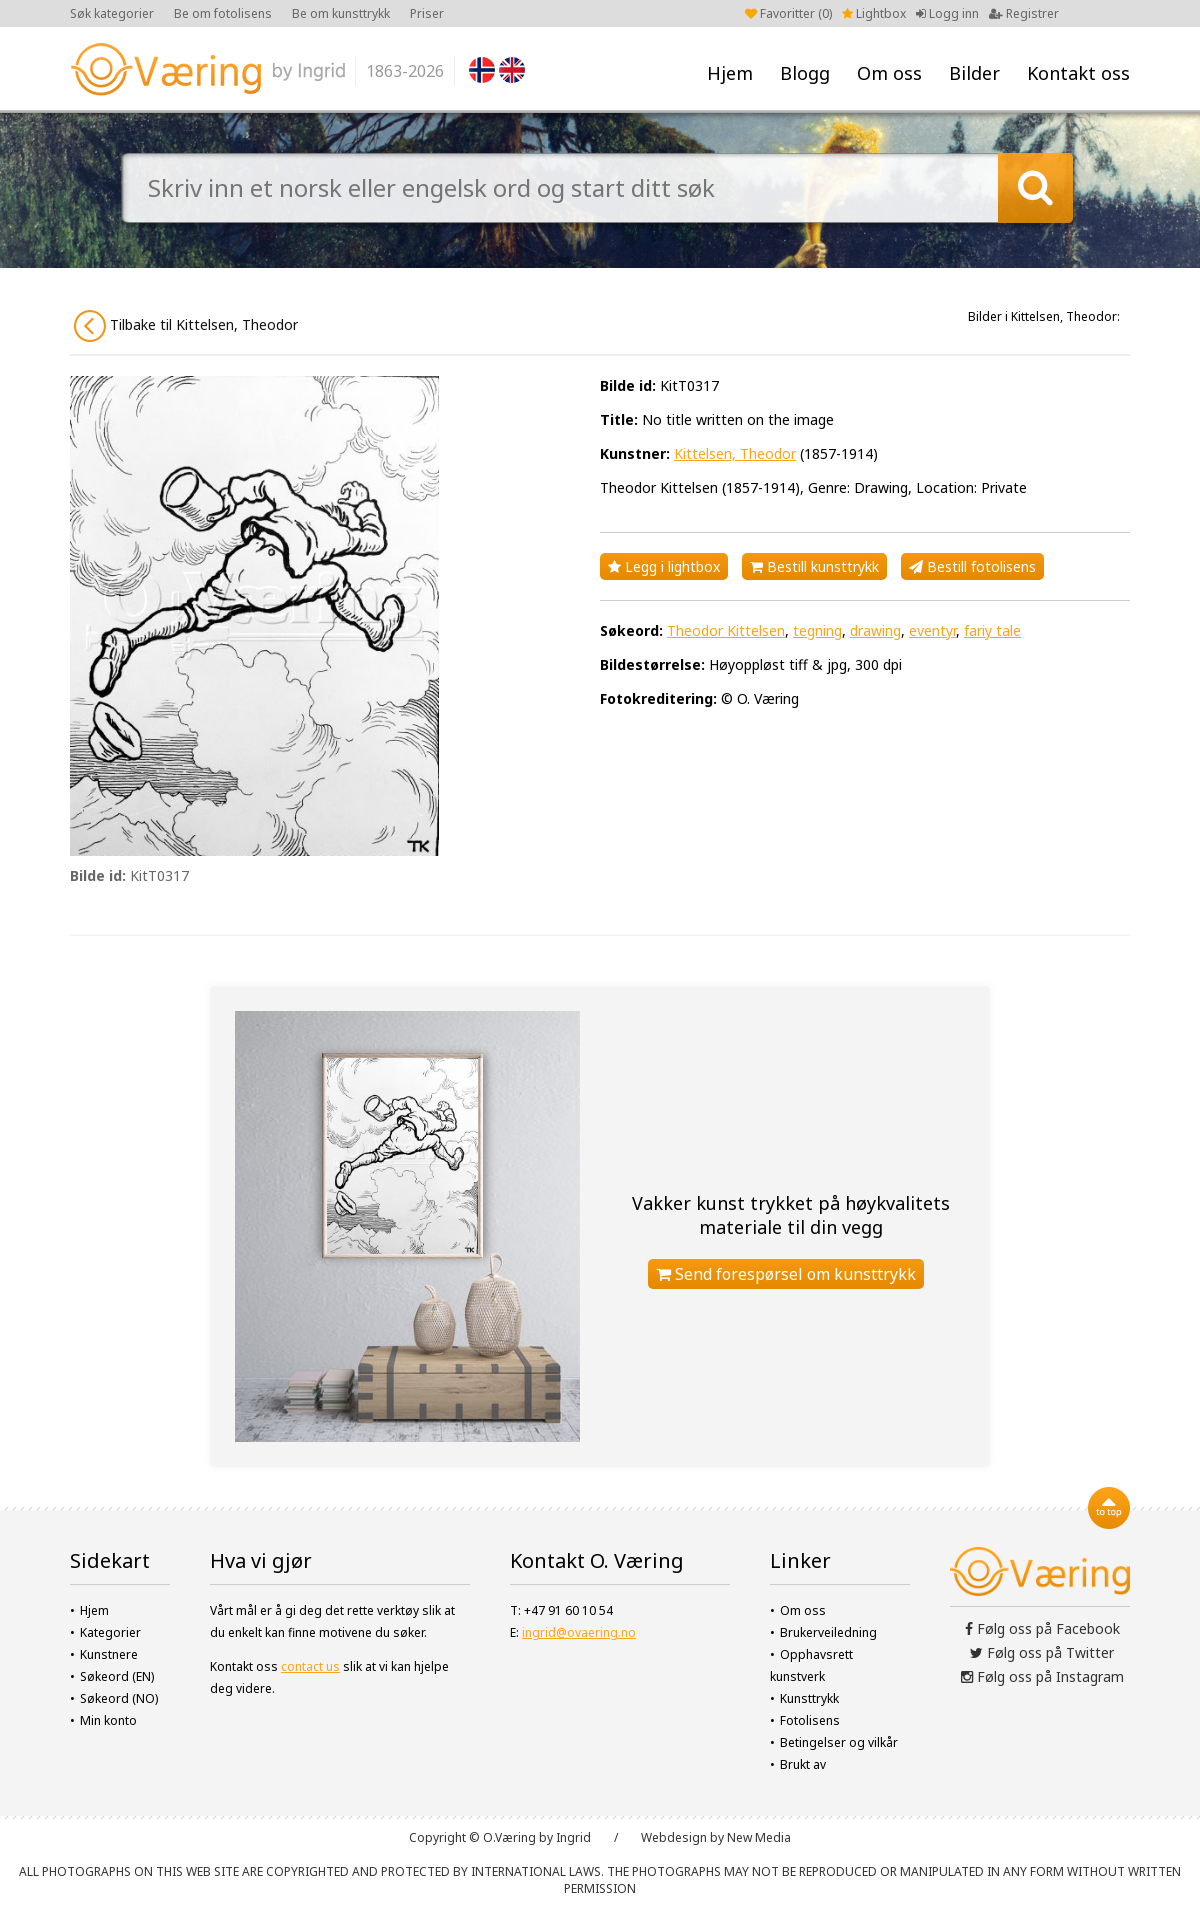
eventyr (932, 630)
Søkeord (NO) (119, 1698)
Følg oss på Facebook (1042, 1628)
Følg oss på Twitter (1042, 1652)
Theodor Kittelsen (726, 630)
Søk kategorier (112, 13)
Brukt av (803, 1764)
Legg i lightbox (664, 566)
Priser (427, 13)
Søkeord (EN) (117, 1676)
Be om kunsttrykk (341, 13)
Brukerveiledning (828, 1632)
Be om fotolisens (223, 13)
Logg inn (947, 13)
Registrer (1024, 13)
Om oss (889, 73)
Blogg (805, 73)
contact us (310, 1666)
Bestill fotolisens (972, 566)
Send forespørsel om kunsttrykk (786, 1274)
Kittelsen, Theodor (735, 453)
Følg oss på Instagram (1042, 1676)
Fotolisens (810, 1720)
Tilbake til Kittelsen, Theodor (186, 326)
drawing (875, 630)
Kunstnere (109, 1654)
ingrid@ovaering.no (579, 1632)
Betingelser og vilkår (839, 1742)
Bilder (974, 73)
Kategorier (110, 1632)
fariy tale (992, 630)
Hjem (730, 73)
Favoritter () (788, 13)
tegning (817, 630)
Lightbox (874, 13)
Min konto (108, 1720)
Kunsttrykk (809, 1698)
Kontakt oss (1078, 73)
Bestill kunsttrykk (814, 566)
